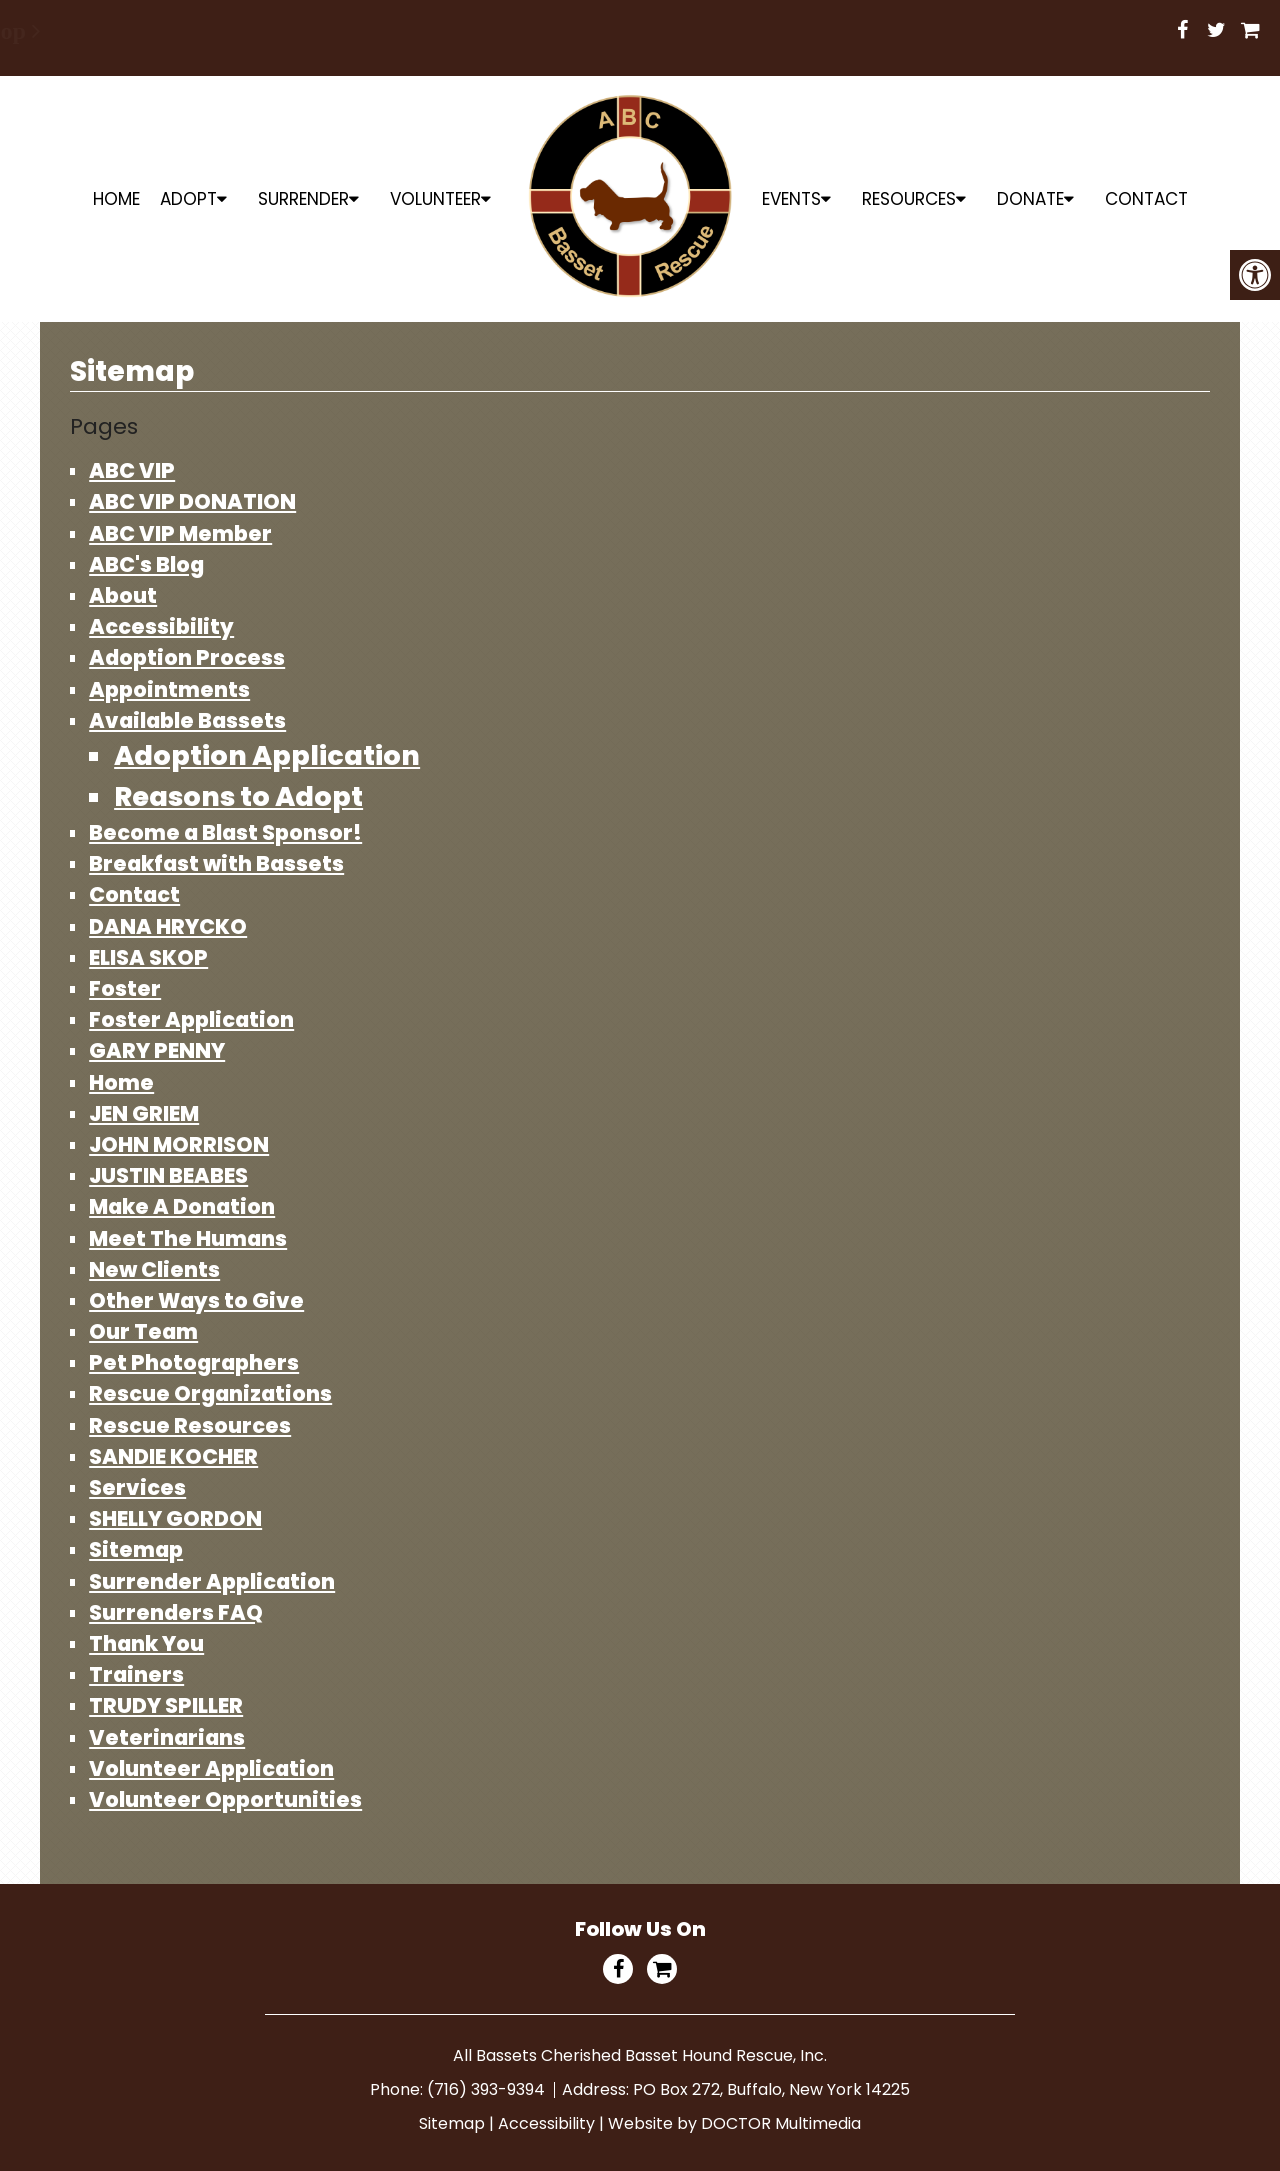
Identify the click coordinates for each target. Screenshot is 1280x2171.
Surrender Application (212, 1581)
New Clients (154, 1269)
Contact (1146, 199)
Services (137, 1487)
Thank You (146, 1643)
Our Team (143, 1331)
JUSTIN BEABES (168, 1175)
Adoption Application (267, 755)
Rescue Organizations (210, 1393)
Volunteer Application (211, 1768)
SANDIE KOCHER (173, 1456)
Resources (909, 199)
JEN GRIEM (144, 1113)
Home (116, 199)
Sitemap (136, 1549)
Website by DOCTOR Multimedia (734, 2123)
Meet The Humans (188, 1238)
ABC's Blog (146, 564)
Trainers (136, 1674)
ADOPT (188, 199)
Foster (125, 988)
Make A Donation (182, 1206)
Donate (1030, 199)
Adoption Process (187, 657)
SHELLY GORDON (175, 1518)
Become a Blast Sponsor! (225, 832)
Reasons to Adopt (238, 796)
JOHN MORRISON (179, 1144)
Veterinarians (167, 1737)
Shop (633, 31)
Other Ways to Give (196, 1300)
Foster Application (191, 1019)
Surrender (303, 199)
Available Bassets (187, 720)
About (123, 595)
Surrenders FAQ (176, 1612)
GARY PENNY (157, 1050)
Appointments (169, 689)
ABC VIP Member (180, 533)
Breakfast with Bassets (216, 863)
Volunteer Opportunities (225, 1799)
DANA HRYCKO (168, 926)
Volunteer (435, 199)
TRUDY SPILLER (166, 1705)
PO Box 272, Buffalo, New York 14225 (771, 2089)
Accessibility (161, 626)
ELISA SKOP (148, 957)
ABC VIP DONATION (192, 501)
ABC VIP (132, 470)
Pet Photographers (194, 1362)
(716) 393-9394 (488, 2089)
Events (791, 199)
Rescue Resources (190, 1425)
